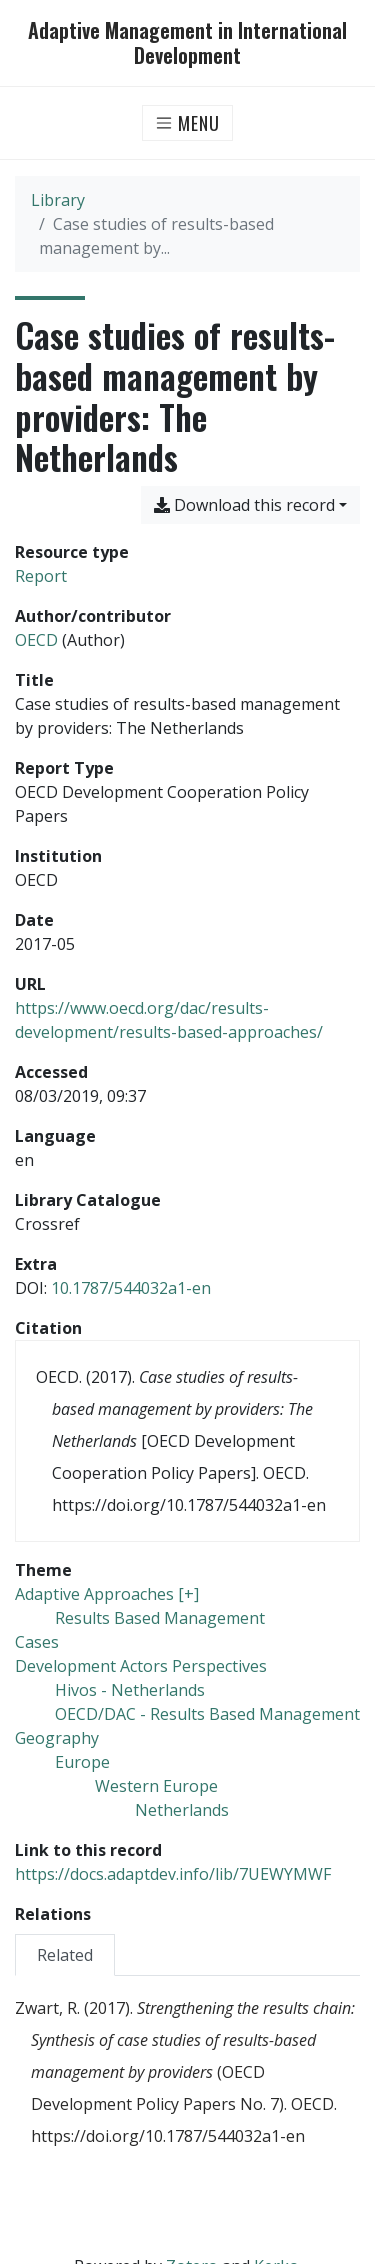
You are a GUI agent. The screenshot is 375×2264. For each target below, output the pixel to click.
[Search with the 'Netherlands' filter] (182, 1810)
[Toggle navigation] (187, 123)
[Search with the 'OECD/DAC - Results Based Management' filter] (207, 1714)
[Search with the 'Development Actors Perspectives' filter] (141, 1666)
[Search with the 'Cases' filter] (37, 1642)
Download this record (244, 505)
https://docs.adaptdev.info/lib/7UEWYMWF (173, 1874)
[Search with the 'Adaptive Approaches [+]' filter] (107, 1594)
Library (58, 200)
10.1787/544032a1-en (131, 1288)
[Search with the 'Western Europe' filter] (156, 1786)
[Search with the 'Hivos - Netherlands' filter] (130, 1690)
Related (65, 1955)
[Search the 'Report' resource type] (41, 576)
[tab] (65, 1954)
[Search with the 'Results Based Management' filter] (160, 1618)
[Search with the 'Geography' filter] (57, 1738)
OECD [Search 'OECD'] (36, 640)
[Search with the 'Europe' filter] (82, 1762)
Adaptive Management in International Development (187, 43)
